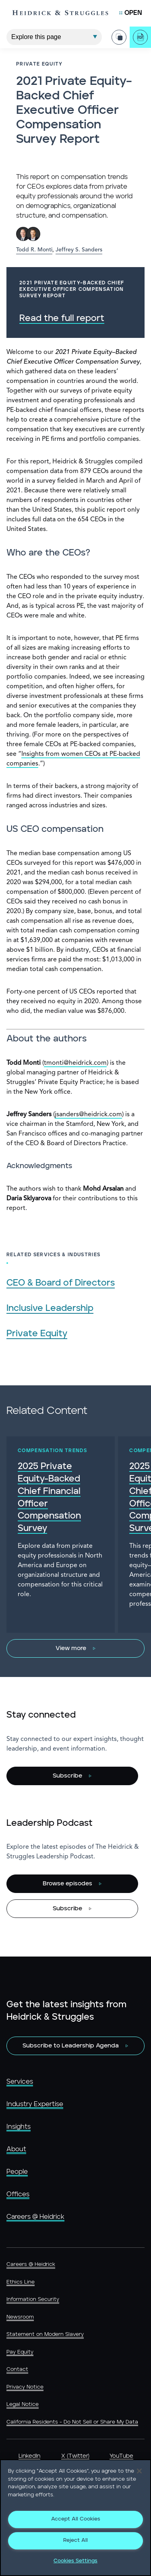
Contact (17, 2369)
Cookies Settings (75, 2561)
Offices (17, 2194)
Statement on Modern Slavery (45, 2334)
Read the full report (61, 318)
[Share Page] (119, 37)
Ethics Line (20, 2282)
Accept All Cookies (75, 2519)
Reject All (75, 2540)
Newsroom (20, 2317)
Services (19, 2081)
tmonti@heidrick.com (75, 1063)
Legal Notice (22, 2404)
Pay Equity (19, 2352)
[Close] (139, 2471)
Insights (18, 2126)
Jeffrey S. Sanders (79, 250)
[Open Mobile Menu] (130, 13)
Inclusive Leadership (49, 1308)
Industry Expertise (34, 2104)
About (16, 2149)
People (17, 2172)
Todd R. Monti (34, 250)
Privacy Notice (24, 2387)
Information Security (32, 2299)
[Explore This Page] (54, 37)
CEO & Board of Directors (60, 1283)
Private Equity (36, 1333)
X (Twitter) (75, 2456)
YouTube (121, 2456)
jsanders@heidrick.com (88, 1114)
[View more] (75, 1648)
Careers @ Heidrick (35, 2217)
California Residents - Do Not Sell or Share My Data (72, 2422)
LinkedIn (29, 2456)
